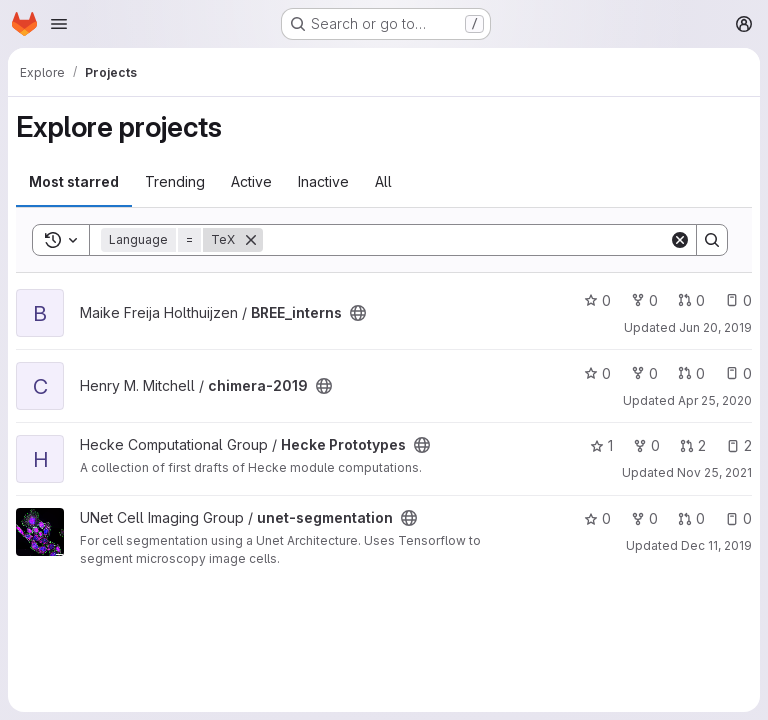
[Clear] (680, 240)
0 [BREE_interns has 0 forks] (644, 300)
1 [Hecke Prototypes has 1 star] (601, 445)
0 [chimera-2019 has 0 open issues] (738, 373)
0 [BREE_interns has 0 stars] (597, 300)
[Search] (466, 240)
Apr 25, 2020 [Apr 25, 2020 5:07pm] (715, 400)
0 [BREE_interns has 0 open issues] (738, 300)
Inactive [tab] (323, 181)
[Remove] (251, 240)
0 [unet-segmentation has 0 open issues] (738, 518)
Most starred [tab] (74, 181)
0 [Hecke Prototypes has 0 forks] (646, 445)
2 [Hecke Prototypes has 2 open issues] (739, 445)
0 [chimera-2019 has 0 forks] (644, 373)
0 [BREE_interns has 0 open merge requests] (691, 300)
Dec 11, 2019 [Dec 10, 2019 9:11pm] (716, 545)
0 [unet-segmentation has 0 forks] (644, 518)
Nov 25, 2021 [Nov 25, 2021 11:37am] (714, 472)
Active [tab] (251, 181)
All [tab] (383, 181)
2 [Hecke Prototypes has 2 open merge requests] (693, 445)
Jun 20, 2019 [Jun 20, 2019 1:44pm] (715, 327)
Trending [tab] (175, 181)
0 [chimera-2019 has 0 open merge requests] (691, 373)
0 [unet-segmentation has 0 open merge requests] (691, 518)
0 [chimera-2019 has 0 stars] (597, 373)
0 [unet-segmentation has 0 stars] (597, 518)
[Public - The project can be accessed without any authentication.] (358, 313)
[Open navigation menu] (59, 24)
